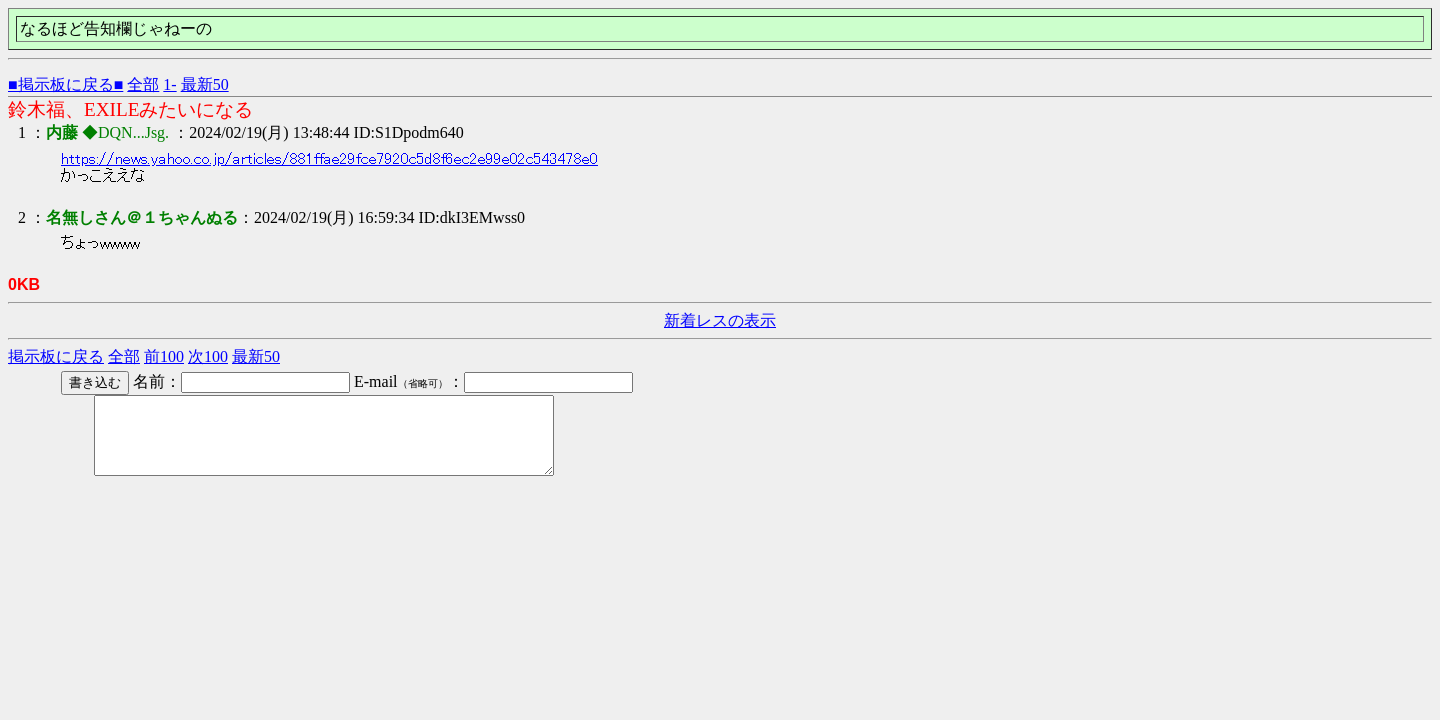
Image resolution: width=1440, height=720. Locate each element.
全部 (143, 84)
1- (169, 84)
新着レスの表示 (720, 320)
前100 (164, 356)
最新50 (205, 84)
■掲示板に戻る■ (65, 84)
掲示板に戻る (56, 356)
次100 (208, 356)
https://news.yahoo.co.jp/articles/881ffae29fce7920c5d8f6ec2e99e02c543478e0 (329, 159)
